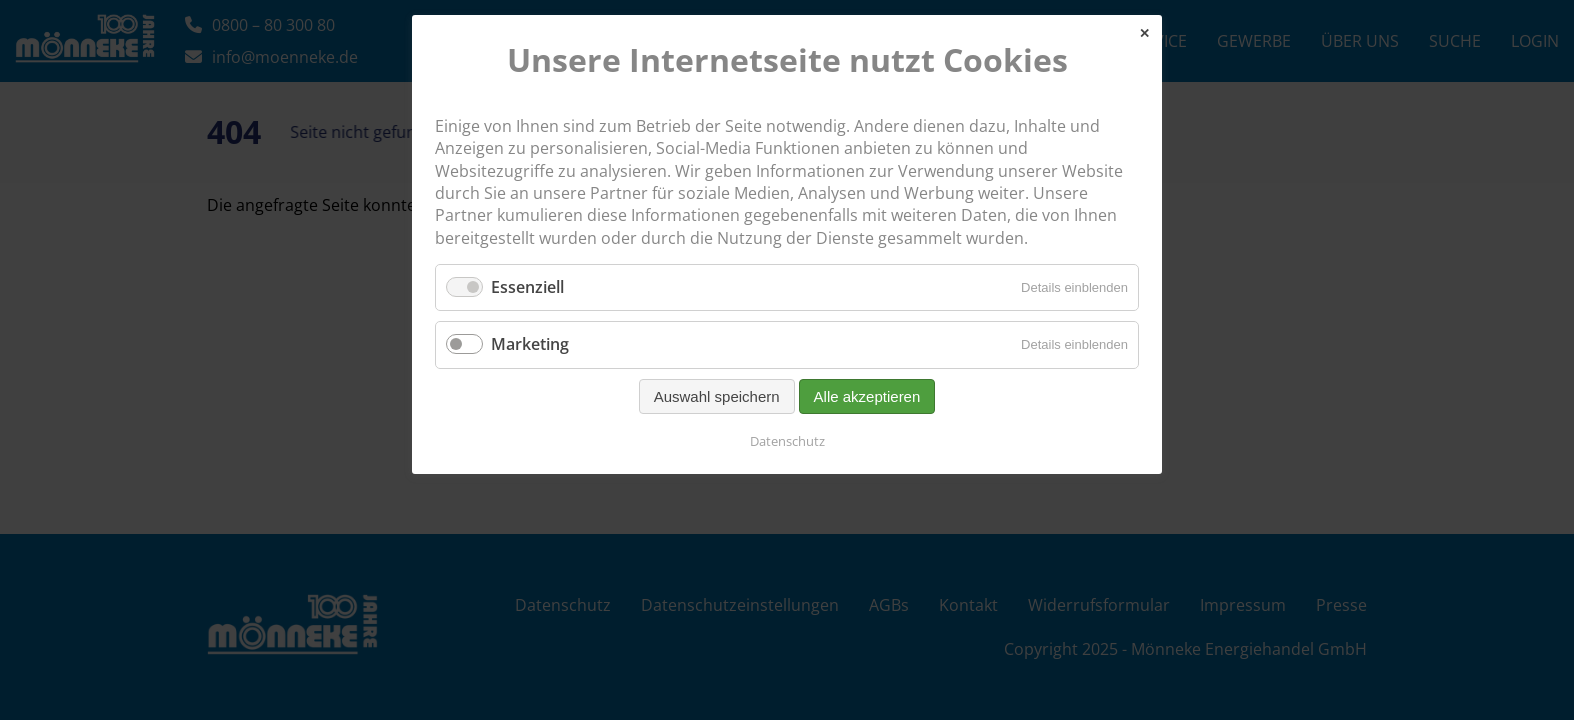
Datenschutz (787, 441)
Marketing (530, 344)
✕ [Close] (1144, 33)
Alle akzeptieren (867, 396)
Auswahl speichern (717, 396)
